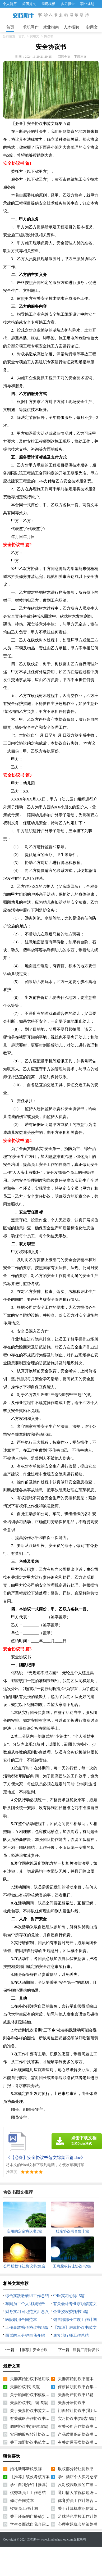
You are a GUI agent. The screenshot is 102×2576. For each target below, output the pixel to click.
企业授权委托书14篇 (71, 2312)
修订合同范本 (22, 2500)
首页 (10, 27)
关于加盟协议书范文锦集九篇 (36, 2442)
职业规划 (87, 4)
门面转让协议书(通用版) (79, 2411)
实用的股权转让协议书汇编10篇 (38, 2434)
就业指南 (51, 27)
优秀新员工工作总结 (28, 2493)
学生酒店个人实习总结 (78, 2477)
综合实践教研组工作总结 (27, 2296)
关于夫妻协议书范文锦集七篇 (36, 2411)
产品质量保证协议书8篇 (79, 2434)
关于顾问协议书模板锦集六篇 (36, 2395)
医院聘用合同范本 (21, 2319)
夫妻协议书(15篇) (25, 2387)
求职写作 (31, 27)
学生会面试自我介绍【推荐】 (36, 2524)
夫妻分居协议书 (72, 2403)
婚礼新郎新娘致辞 (26, 2469)
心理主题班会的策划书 (78, 2524)
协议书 (48, 36)
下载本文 (80, 56)
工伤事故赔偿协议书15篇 (27, 2327)
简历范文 (29, 4)
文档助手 (33, 2539)
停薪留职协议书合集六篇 (79, 2387)
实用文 (92, 27)
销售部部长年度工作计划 (75, 2319)
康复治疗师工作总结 (71, 2335)
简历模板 (48, 4)
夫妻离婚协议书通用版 (30, 2379)
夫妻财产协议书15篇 (76, 2395)
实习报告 (68, 4)
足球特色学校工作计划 (78, 2516)
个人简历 (10, 4)
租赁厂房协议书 (86, 2350)
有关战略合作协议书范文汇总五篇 (39, 2418)
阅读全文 (64, 56)
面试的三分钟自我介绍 (25, 2335)
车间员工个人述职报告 (25, 2304)
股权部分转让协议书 (76, 2469)
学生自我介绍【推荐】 (30, 2485)
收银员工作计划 (24, 2508)
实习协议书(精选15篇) (77, 2418)
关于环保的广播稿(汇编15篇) (35, 2516)
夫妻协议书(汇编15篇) (29, 2403)
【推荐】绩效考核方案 (30, 2477)
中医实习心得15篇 (69, 2296)
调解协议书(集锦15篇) (29, 2426)
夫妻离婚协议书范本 (76, 2379)
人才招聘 (71, 27)
